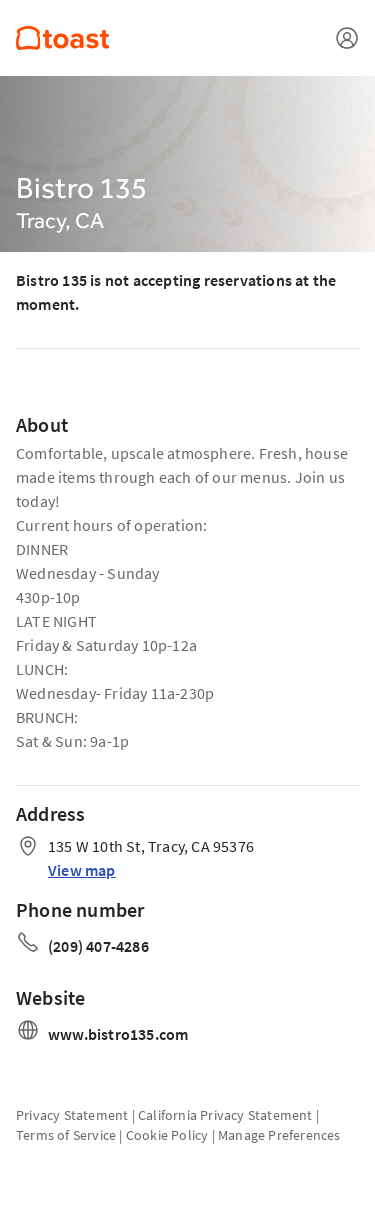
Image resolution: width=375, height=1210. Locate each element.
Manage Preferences (279, 1135)
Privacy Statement (72, 1115)
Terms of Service (66, 1135)
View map (82, 870)
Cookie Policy (167, 1135)
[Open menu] (347, 38)
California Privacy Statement (225, 1115)
